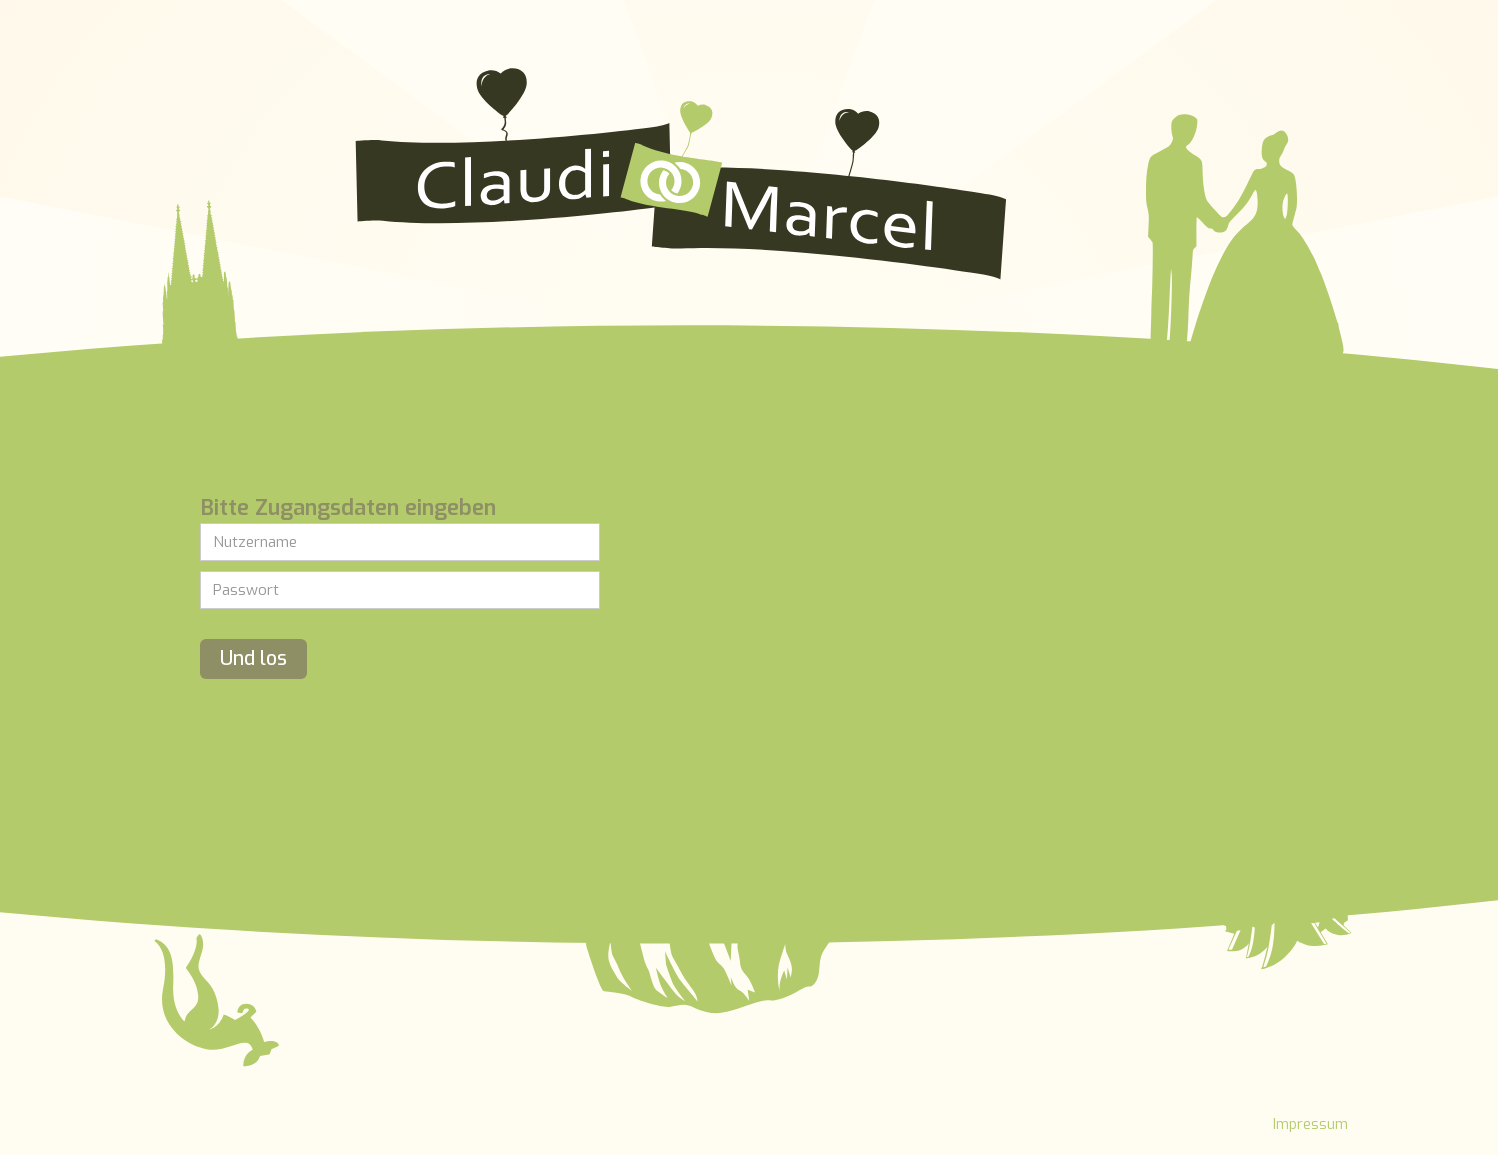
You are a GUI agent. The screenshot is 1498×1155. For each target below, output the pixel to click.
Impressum (1310, 1124)
